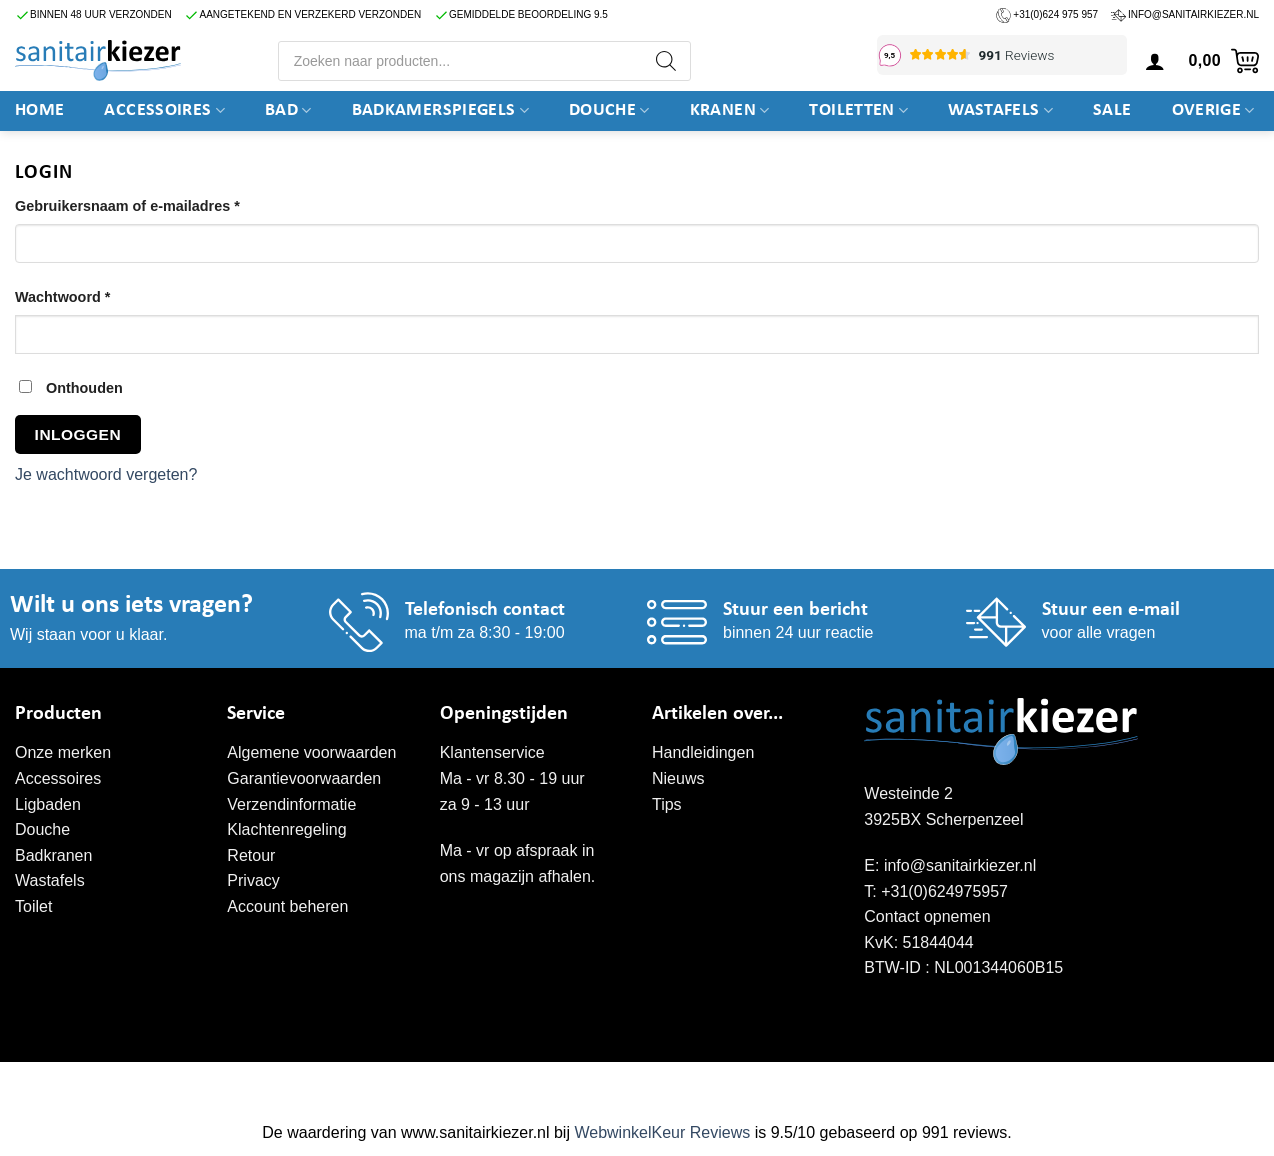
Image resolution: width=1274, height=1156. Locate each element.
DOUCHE (609, 111)
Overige (1213, 111)
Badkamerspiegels (440, 111)
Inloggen (78, 434)
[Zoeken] (666, 61)
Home (39, 110)
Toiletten (858, 111)
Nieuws (678, 778)
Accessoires (164, 111)
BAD (288, 111)
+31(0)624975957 (944, 891)
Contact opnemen (927, 916)
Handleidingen (703, 752)
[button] (1221, 61)
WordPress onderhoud (325, 1083)
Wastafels (1000, 111)
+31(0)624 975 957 (1055, 14)
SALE (1112, 110)
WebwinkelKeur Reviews (662, 1132)
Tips (667, 804)
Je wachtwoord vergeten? (106, 474)
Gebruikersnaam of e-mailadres (150, 204)
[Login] (1155, 61)
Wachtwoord (86, 295)
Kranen (730, 111)
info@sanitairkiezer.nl (1193, 14)
